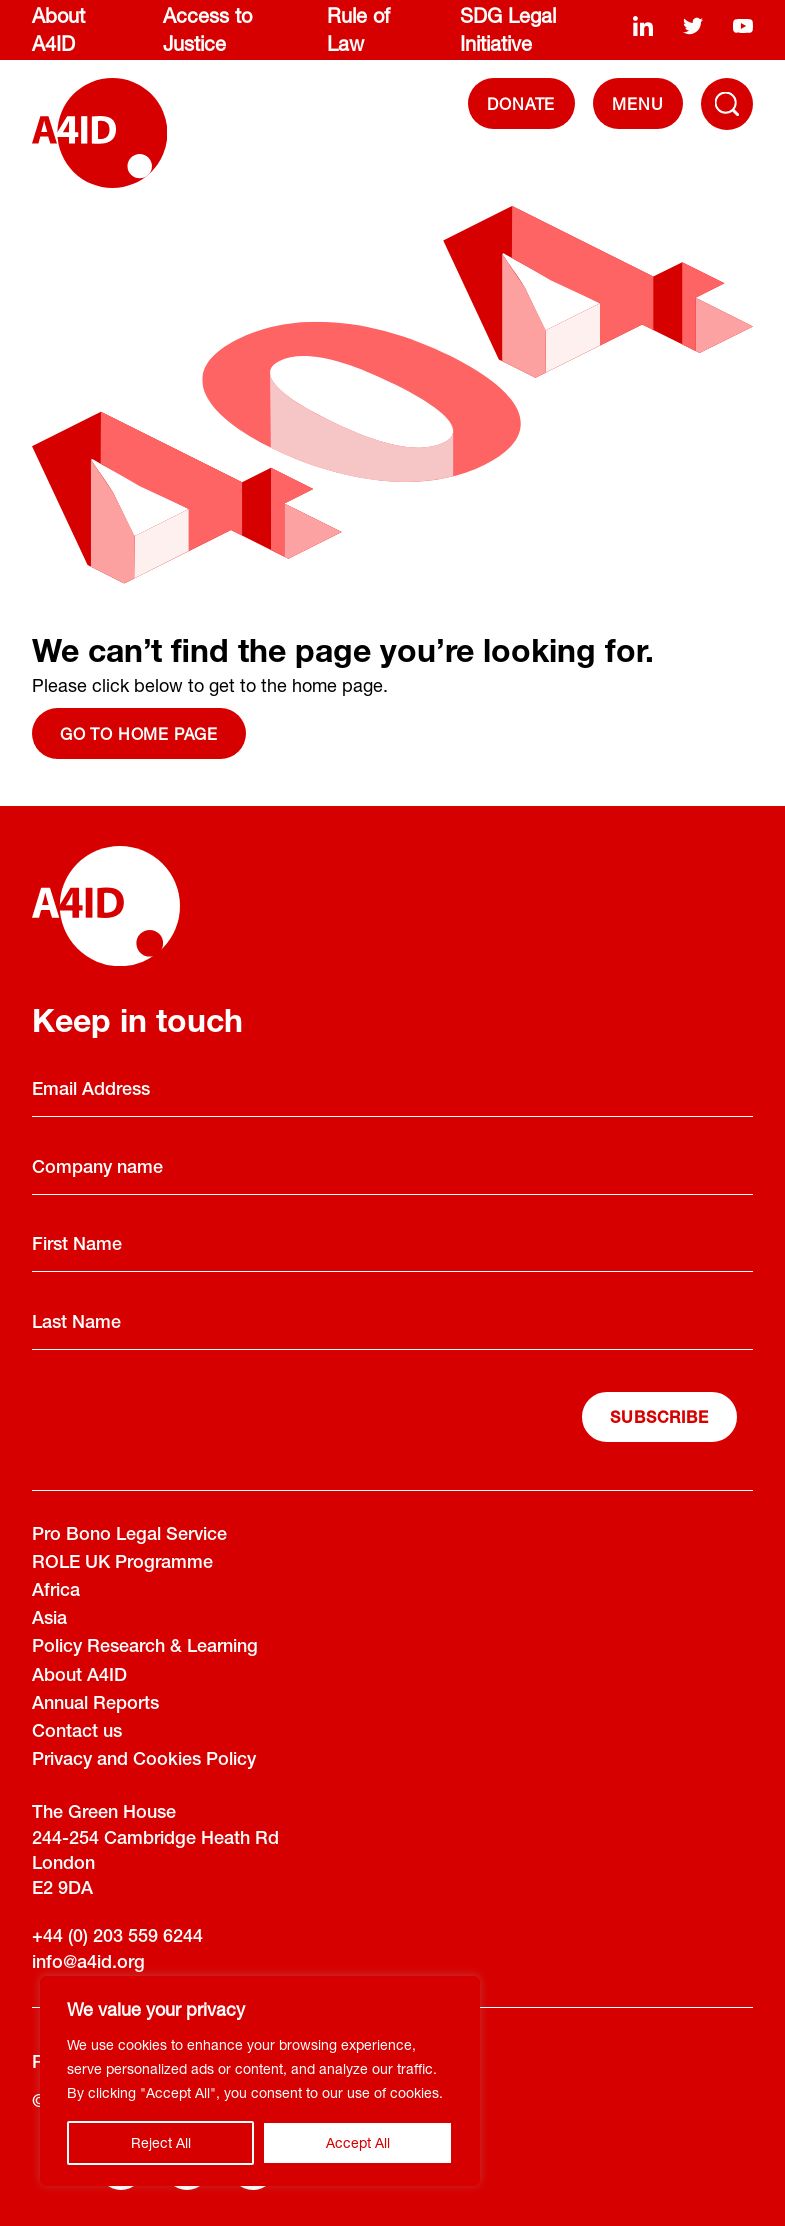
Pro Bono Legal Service (129, 1536)
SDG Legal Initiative (508, 29)
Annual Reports (95, 1705)
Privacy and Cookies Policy (144, 1761)
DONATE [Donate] (521, 103)
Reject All (161, 2142)
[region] (260, 2081)
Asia (49, 1620)
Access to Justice (207, 29)
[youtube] (743, 26)
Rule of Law (358, 29)
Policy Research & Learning (145, 1648)
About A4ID (58, 29)
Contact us (77, 1733)
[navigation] (638, 103)
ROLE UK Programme (122, 1564)
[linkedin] (643, 26)
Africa (56, 1592)
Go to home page (139, 733)
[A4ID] (99, 133)
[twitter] (693, 26)
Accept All (358, 2142)
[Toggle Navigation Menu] (727, 104)
